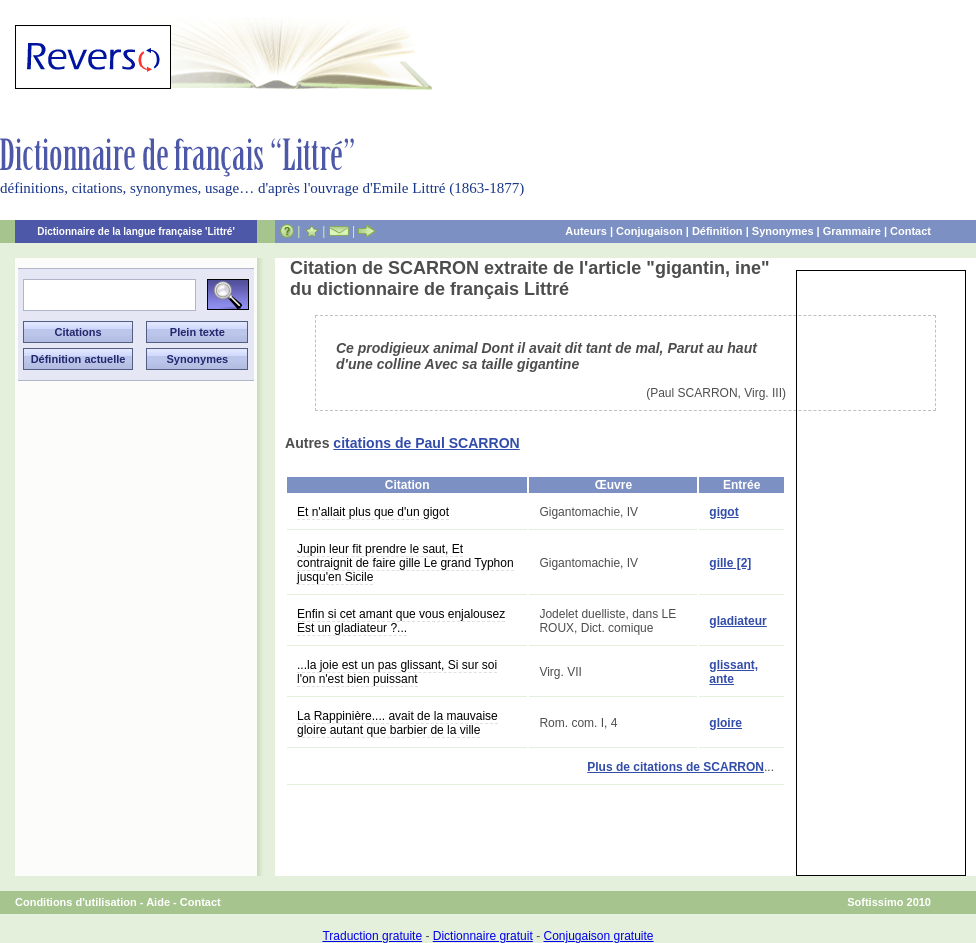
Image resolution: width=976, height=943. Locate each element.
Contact (910, 231)
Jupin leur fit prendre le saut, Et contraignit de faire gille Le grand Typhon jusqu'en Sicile (405, 563)
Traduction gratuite (372, 936)
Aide (158, 902)
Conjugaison (649, 231)
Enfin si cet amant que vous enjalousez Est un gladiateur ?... (401, 621)
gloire (725, 723)
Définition (717, 231)
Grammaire (852, 231)
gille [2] (730, 563)
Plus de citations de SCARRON (675, 767)
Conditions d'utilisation (76, 902)
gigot (723, 512)
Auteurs (586, 231)
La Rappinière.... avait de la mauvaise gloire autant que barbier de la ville (397, 723)
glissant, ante (733, 672)
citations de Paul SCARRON (426, 443)
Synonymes (783, 231)
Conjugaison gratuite (598, 936)
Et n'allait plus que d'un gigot (373, 512)
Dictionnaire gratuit (483, 936)
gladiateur (737, 621)
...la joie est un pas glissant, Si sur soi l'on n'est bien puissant (397, 672)
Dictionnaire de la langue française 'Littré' (136, 231)
